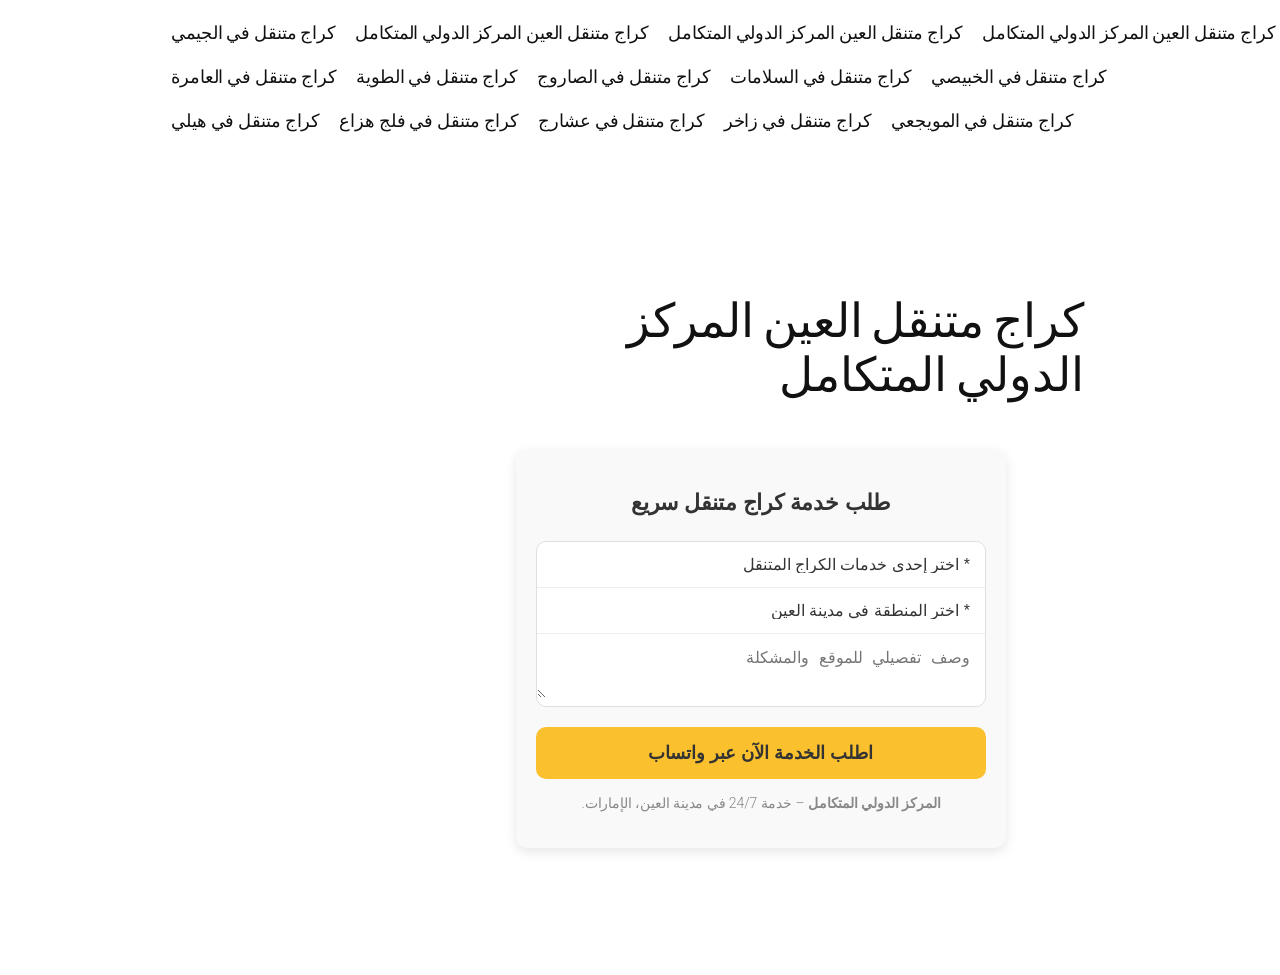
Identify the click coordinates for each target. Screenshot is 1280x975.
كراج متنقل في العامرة (133, 76)
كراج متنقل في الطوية (316, 76)
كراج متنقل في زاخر (677, 120)
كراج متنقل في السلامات (700, 76)
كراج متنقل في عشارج (500, 120)
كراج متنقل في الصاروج (503, 76)
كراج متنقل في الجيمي (132, 32)
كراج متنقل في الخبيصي (898, 76)
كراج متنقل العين (1205, 76)
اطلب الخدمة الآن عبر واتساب (639, 761)
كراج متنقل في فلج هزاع (308, 120)
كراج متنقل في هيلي (124, 120)
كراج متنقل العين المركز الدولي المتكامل (1008, 32)
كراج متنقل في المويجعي (861, 120)
